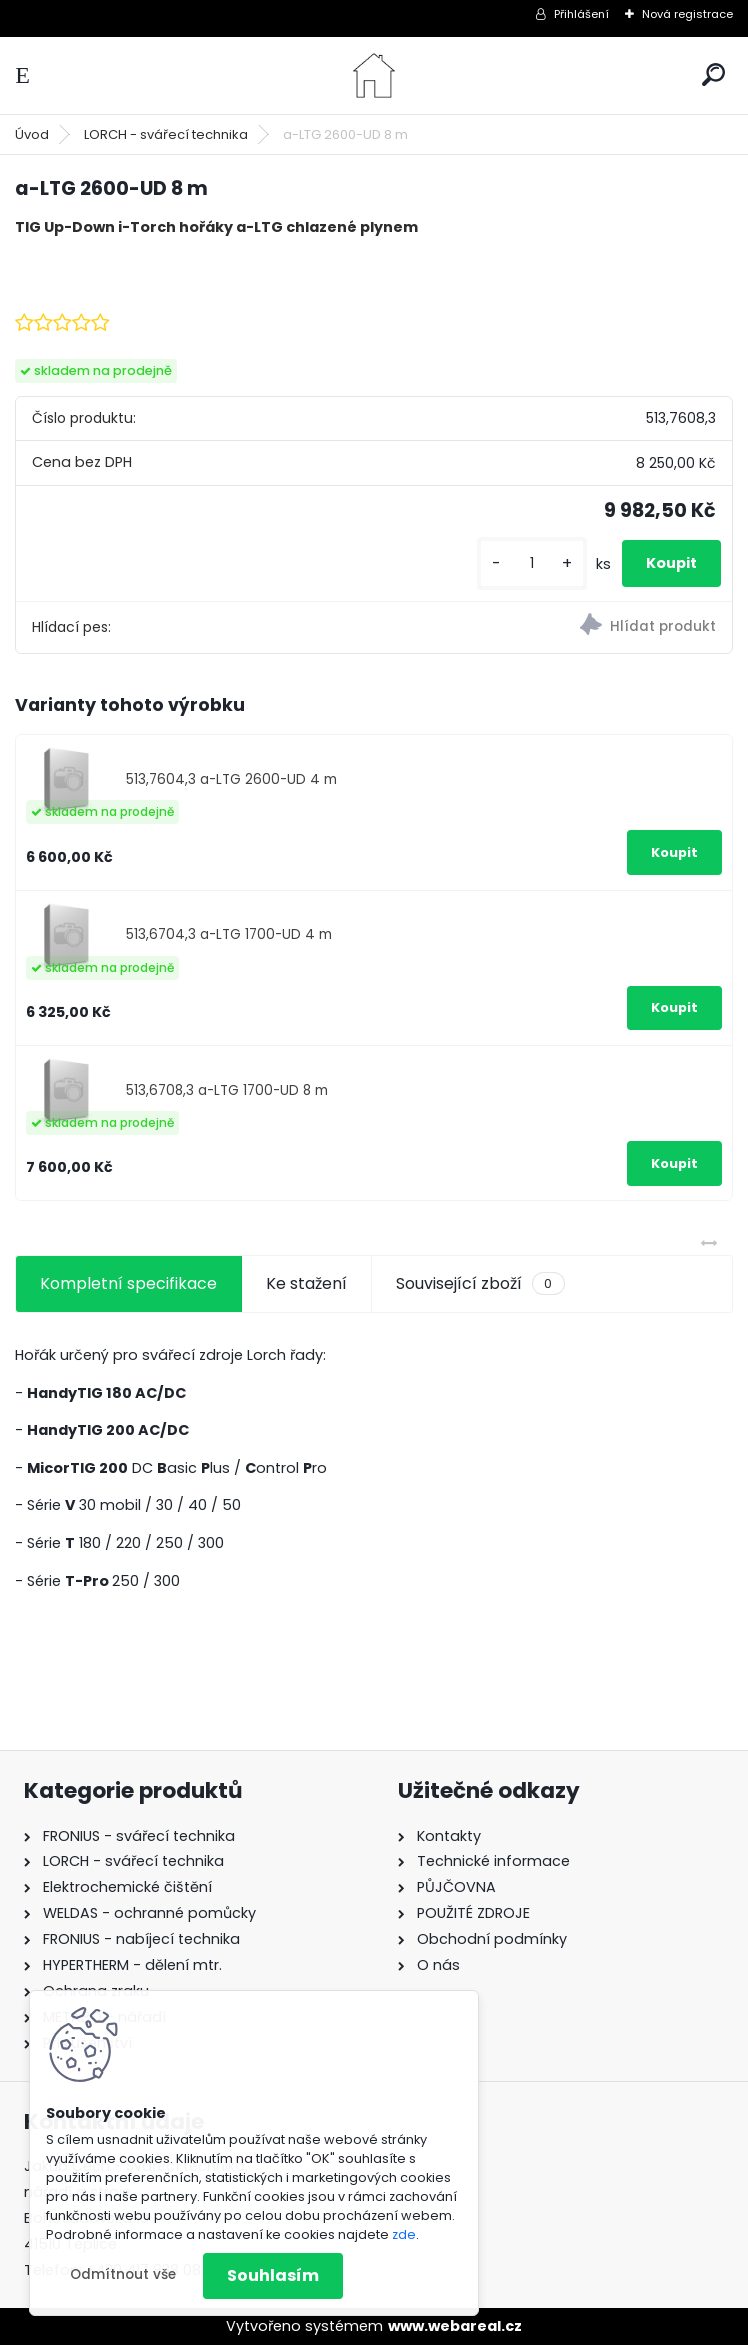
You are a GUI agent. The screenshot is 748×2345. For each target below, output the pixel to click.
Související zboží (480, 1284)
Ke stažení (306, 1283)
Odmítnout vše (123, 2274)
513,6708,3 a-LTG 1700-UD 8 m (227, 1090)
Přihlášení (581, 14)
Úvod (32, 134)
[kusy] (532, 563)
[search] (713, 74)
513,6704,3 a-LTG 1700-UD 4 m (229, 934)
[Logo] (374, 75)
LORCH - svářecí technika (166, 134)
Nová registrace (687, 14)
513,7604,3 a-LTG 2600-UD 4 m (231, 779)
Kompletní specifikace (128, 1283)
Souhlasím (273, 2275)
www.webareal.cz (455, 2326)
